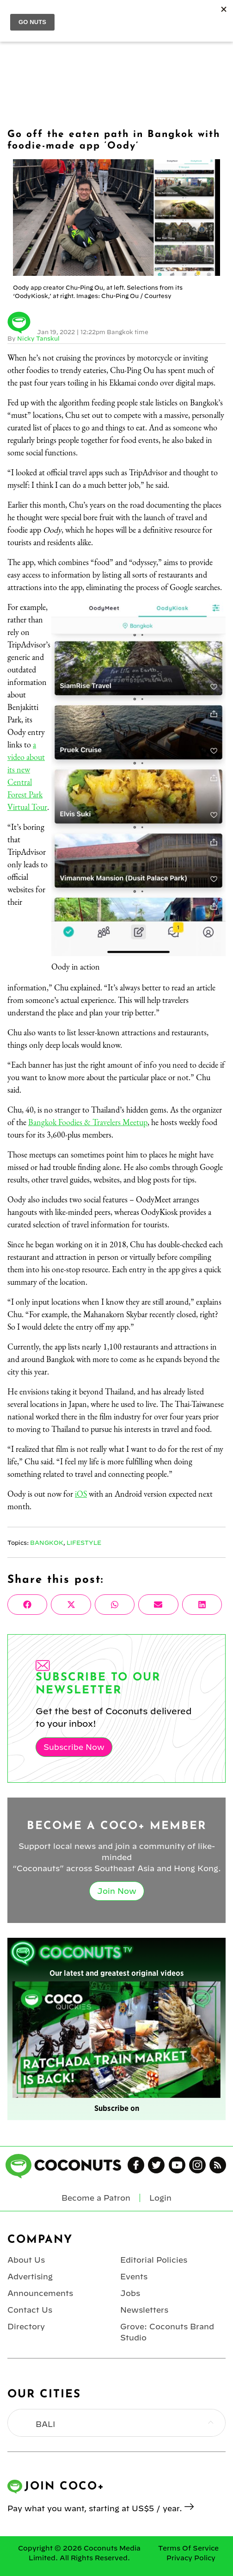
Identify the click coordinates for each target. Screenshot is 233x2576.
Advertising (30, 2276)
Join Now (116, 1891)
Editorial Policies (153, 2260)
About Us (26, 2260)
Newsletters (144, 2310)
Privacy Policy (190, 2558)
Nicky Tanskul (38, 338)
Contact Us (29, 2310)
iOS (81, 1493)
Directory (26, 2326)
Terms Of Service (188, 2548)
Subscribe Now (73, 1747)
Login (160, 2198)
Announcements (40, 2293)
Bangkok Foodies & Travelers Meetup (87, 1122)
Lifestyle (84, 1542)
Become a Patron (95, 2198)
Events (133, 2276)
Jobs (130, 2293)
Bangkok (46, 1542)
